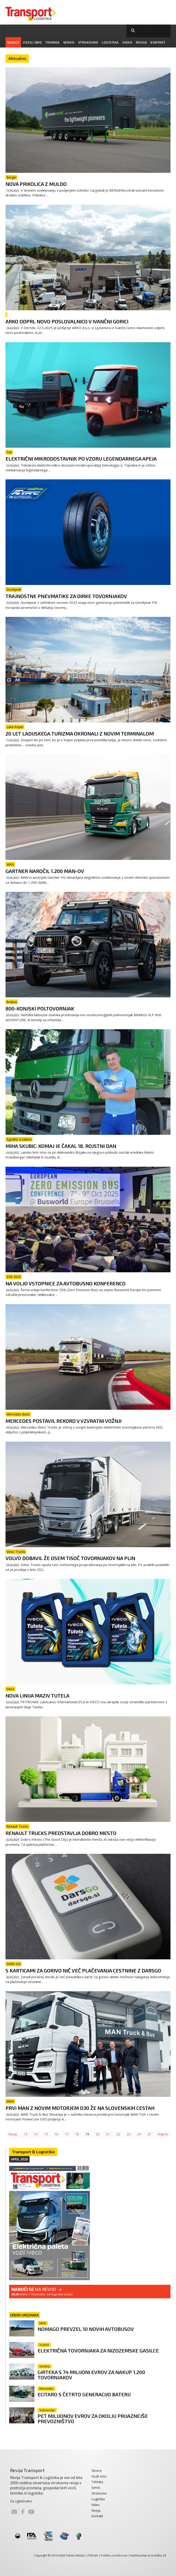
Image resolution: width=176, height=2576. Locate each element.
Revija (141, 42)
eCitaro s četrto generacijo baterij (84, 2394)
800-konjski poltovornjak (40, 1008)
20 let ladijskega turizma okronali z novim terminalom (80, 733)
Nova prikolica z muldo (36, 184)
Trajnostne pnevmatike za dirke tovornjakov (66, 596)
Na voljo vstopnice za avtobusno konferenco (66, 1283)
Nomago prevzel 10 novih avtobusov (86, 2329)
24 (139, 2134)
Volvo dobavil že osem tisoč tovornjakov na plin (70, 1558)
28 (164, 2555)
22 (118, 2134)
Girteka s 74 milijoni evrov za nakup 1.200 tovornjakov (91, 2374)
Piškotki (93, 2555)
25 (149, 2134)
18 (77, 2134)
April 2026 (19, 2159)
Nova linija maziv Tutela (37, 1695)
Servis (68, 42)
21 (108, 2134)
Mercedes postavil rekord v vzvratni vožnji (63, 1421)
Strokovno (88, 42)
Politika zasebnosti (114, 2555)
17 (67, 2134)
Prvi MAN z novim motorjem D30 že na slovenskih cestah (80, 2108)
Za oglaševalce (21, 2501)
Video (127, 42)
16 (56, 2134)
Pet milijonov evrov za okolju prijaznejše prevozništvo (93, 2418)
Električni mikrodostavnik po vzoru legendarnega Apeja (81, 458)
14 (36, 2134)
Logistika (110, 42)
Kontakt (157, 42)
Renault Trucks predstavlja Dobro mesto (61, 1833)
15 (46, 2134)
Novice (13, 42)
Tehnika (52, 42)
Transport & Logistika (33, 2151)
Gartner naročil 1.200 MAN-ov (45, 871)
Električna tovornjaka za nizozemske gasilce (98, 2350)
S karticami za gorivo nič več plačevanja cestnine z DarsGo (83, 1970)
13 (25, 2134)
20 (97, 2134)
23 (128, 2134)
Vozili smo (32, 42)
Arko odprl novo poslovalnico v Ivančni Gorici (67, 321)
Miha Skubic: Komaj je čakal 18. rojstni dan (61, 1146)
